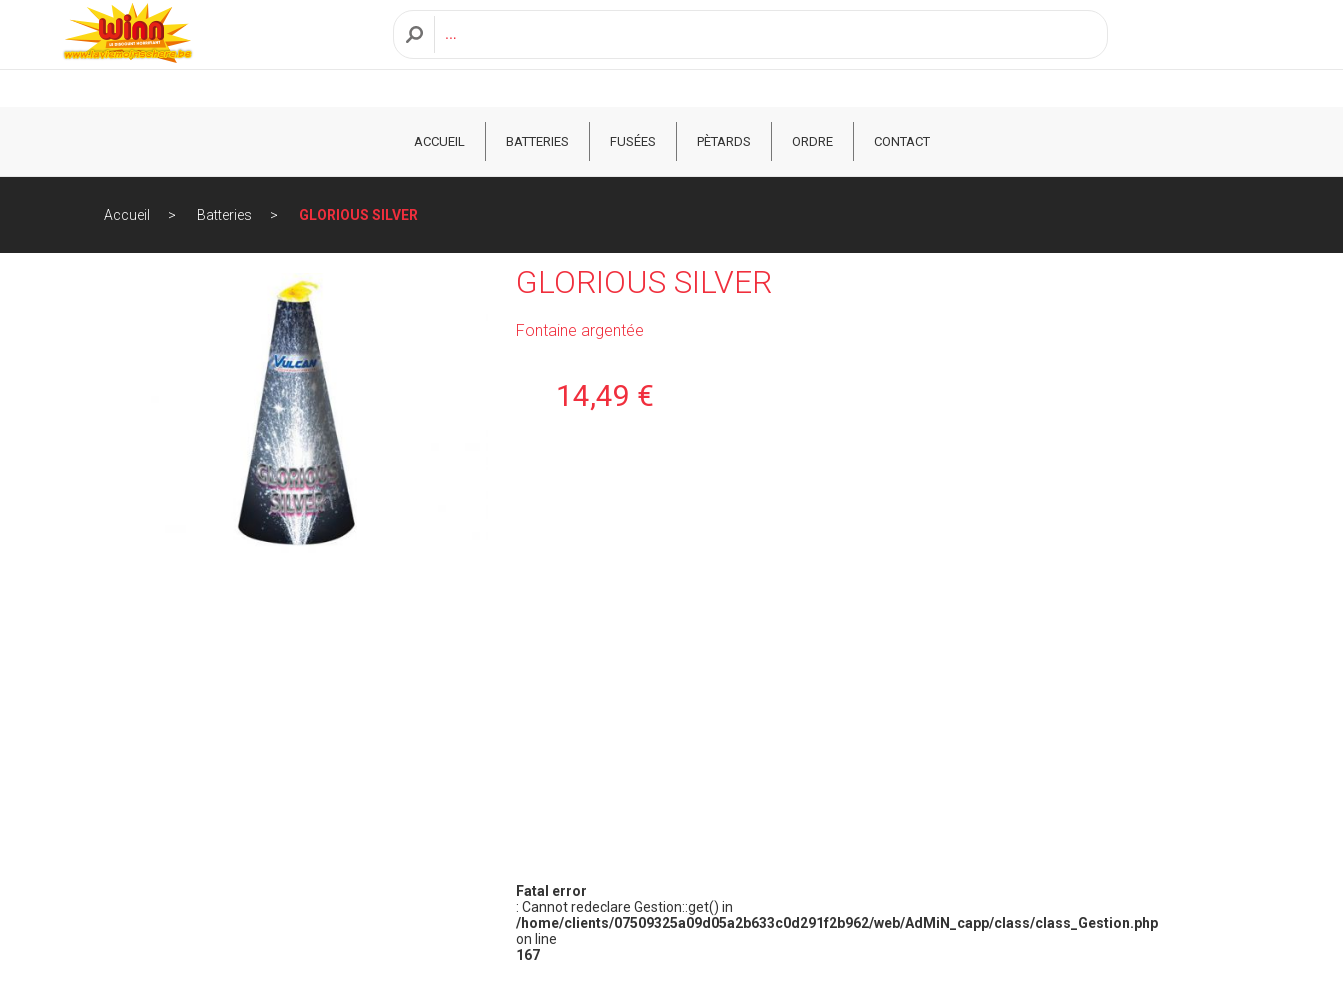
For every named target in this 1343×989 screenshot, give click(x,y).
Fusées (633, 141)
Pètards (724, 141)
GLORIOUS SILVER (358, 215)
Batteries (537, 141)
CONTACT (902, 141)
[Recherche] (765, 53)
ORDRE (812, 141)
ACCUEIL (439, 141)
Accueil (127, 215)
